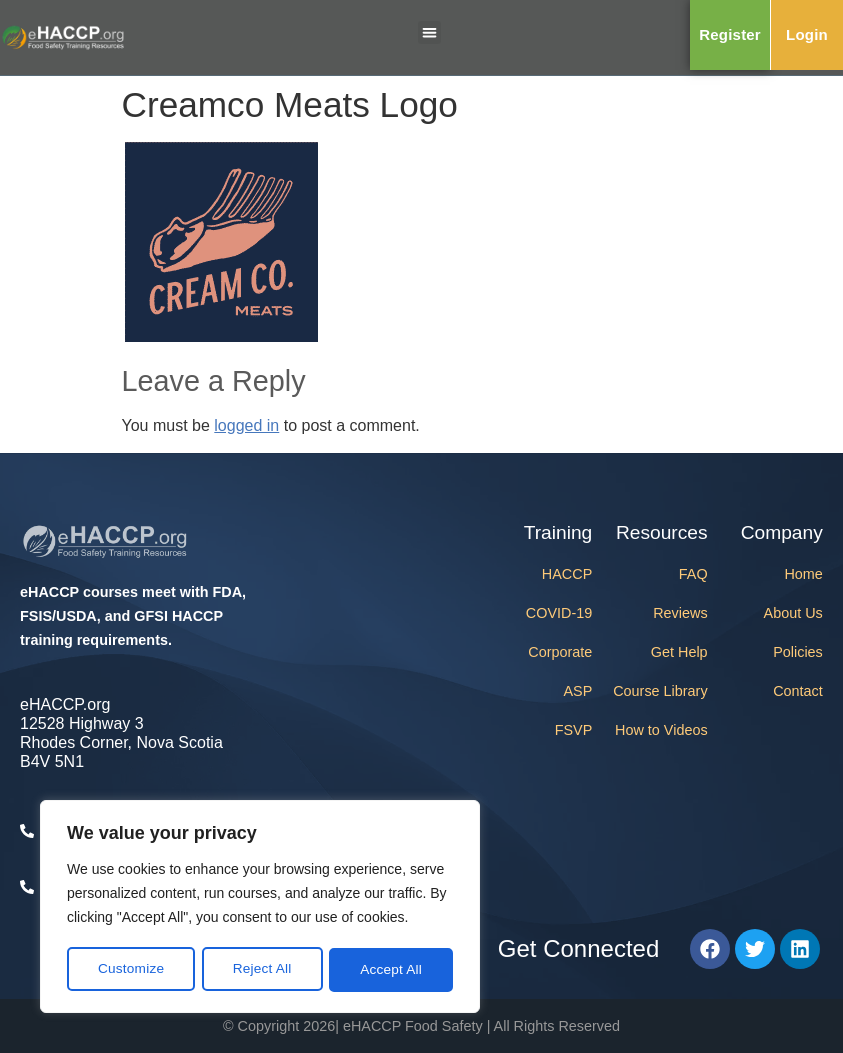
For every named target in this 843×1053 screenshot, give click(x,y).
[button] (429, 32)
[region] (260, 908)
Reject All (262, 970)
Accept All (391, 970)
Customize (131, 970)
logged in (246, 425)
